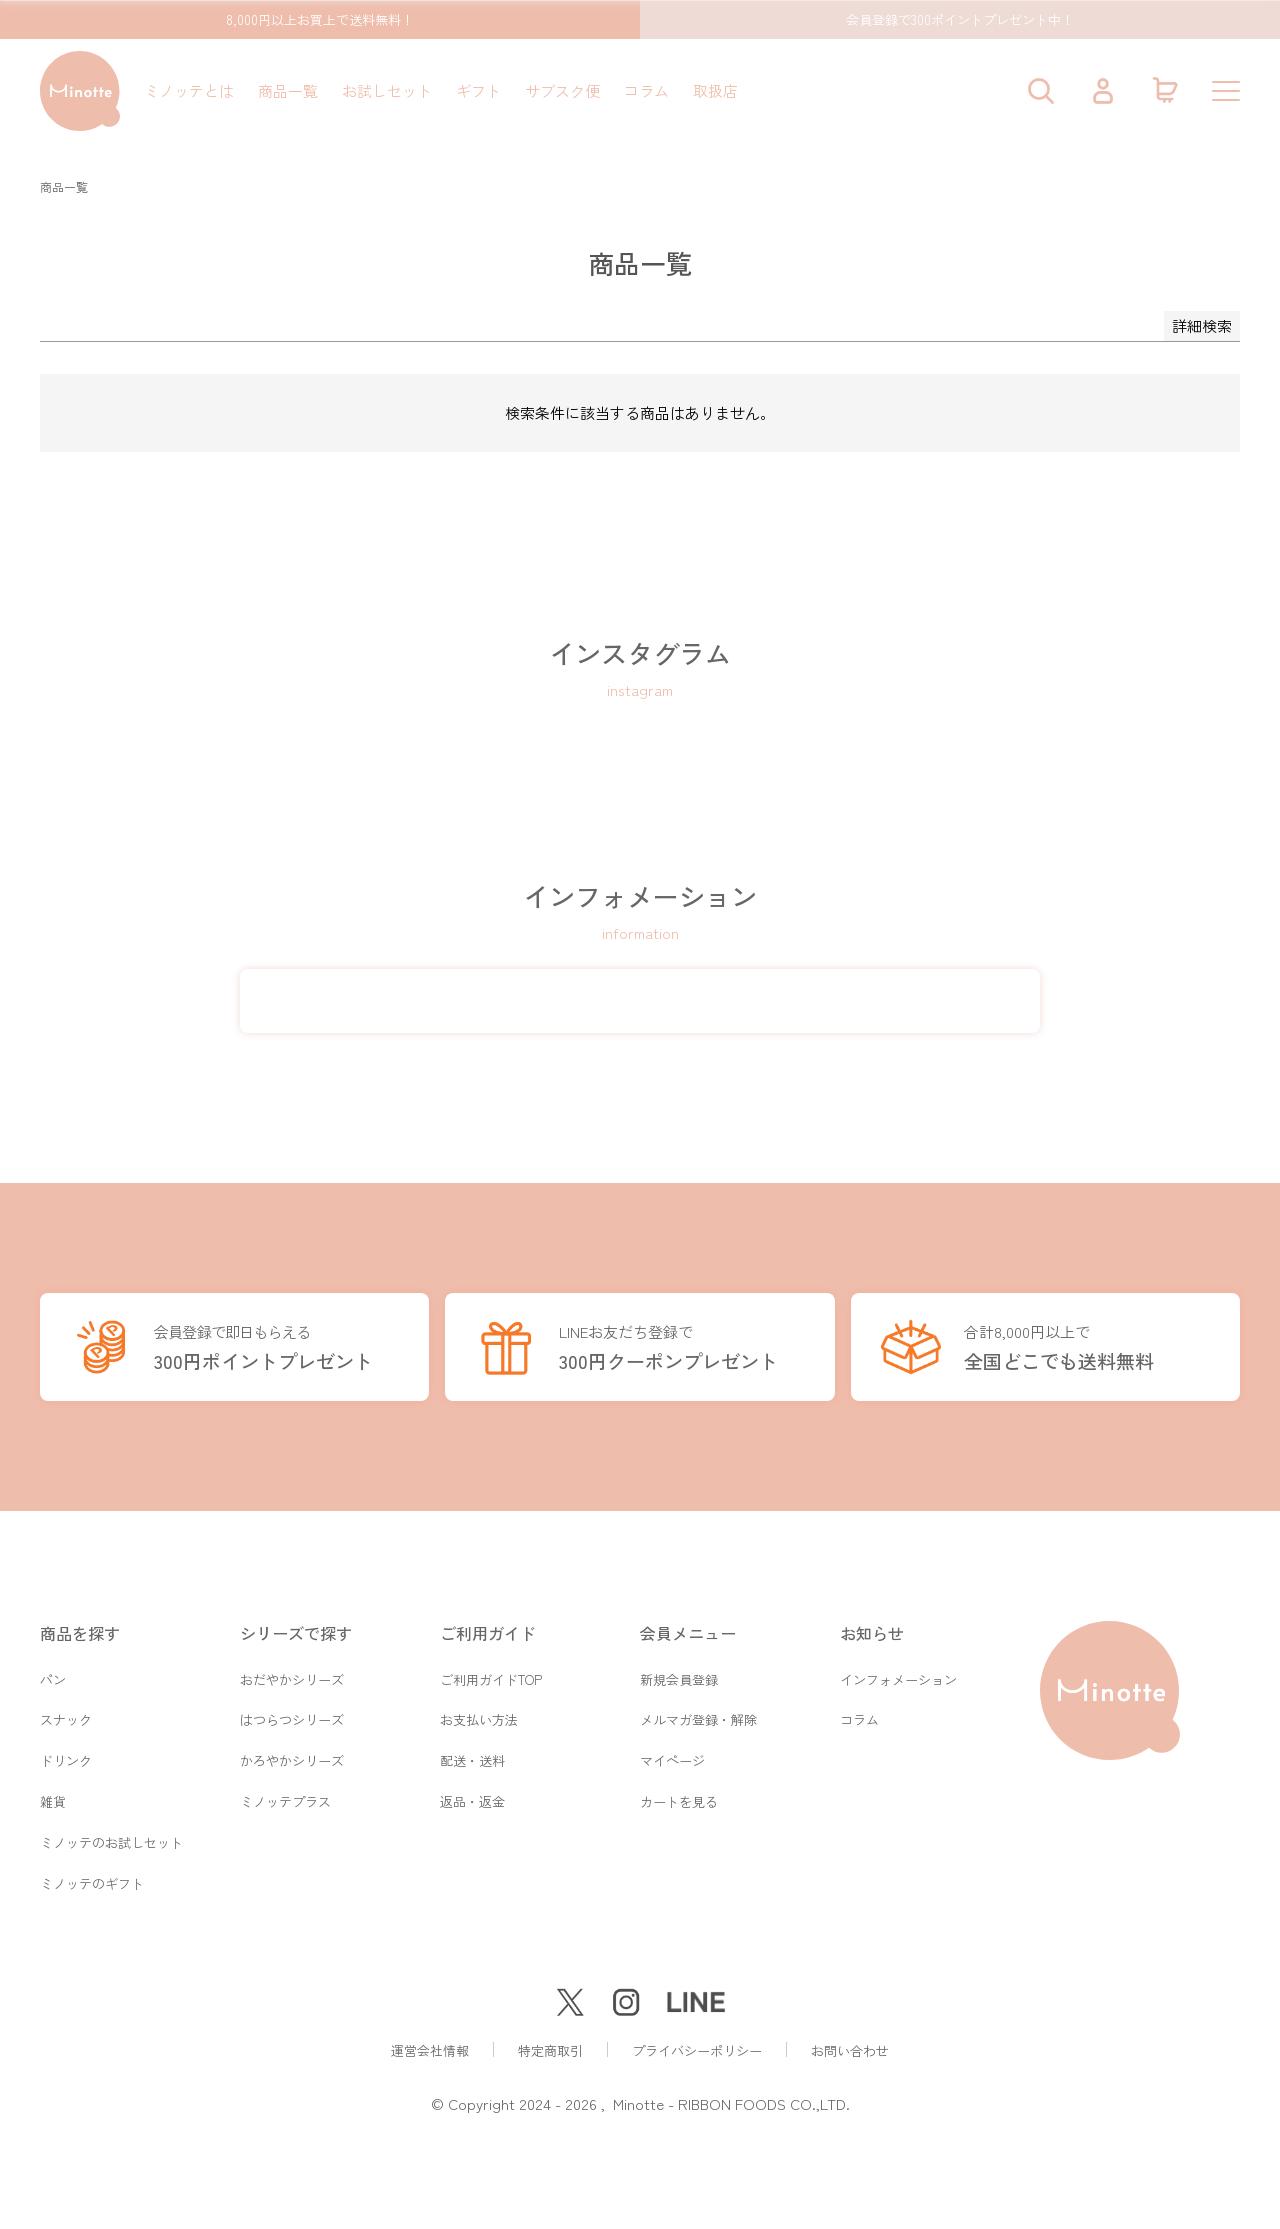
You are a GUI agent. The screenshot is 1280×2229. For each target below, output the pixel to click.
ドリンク (66, 1757)
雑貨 (53, 1799)
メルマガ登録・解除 (698, 1715)
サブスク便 (562, 90)
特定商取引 (550, 2050)
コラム (646, 90)
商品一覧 (288, 90)
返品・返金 (472, 1799)
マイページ (672, 1757)
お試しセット (387, 90)
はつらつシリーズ (292, 1715)
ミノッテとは (189, 90)
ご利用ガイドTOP (491, 1673)
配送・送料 (472, 1757)
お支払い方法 (479, 1715)
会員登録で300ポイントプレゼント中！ (960, 19)
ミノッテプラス (285, 1799)
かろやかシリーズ (292, 1757)
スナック (66, 1715)
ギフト (478, 90)
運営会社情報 (430, 2050)
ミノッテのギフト (92, 1883)
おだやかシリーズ (292, 1673)
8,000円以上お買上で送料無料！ (320, 19)
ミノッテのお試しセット (111, 1841)
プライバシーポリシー (697, 2050)
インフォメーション (898, 1673)
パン (53, 1673)
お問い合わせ (850, 2050)
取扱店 (715, 90)
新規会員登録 (679, 1673)
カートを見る (679, 1799)
